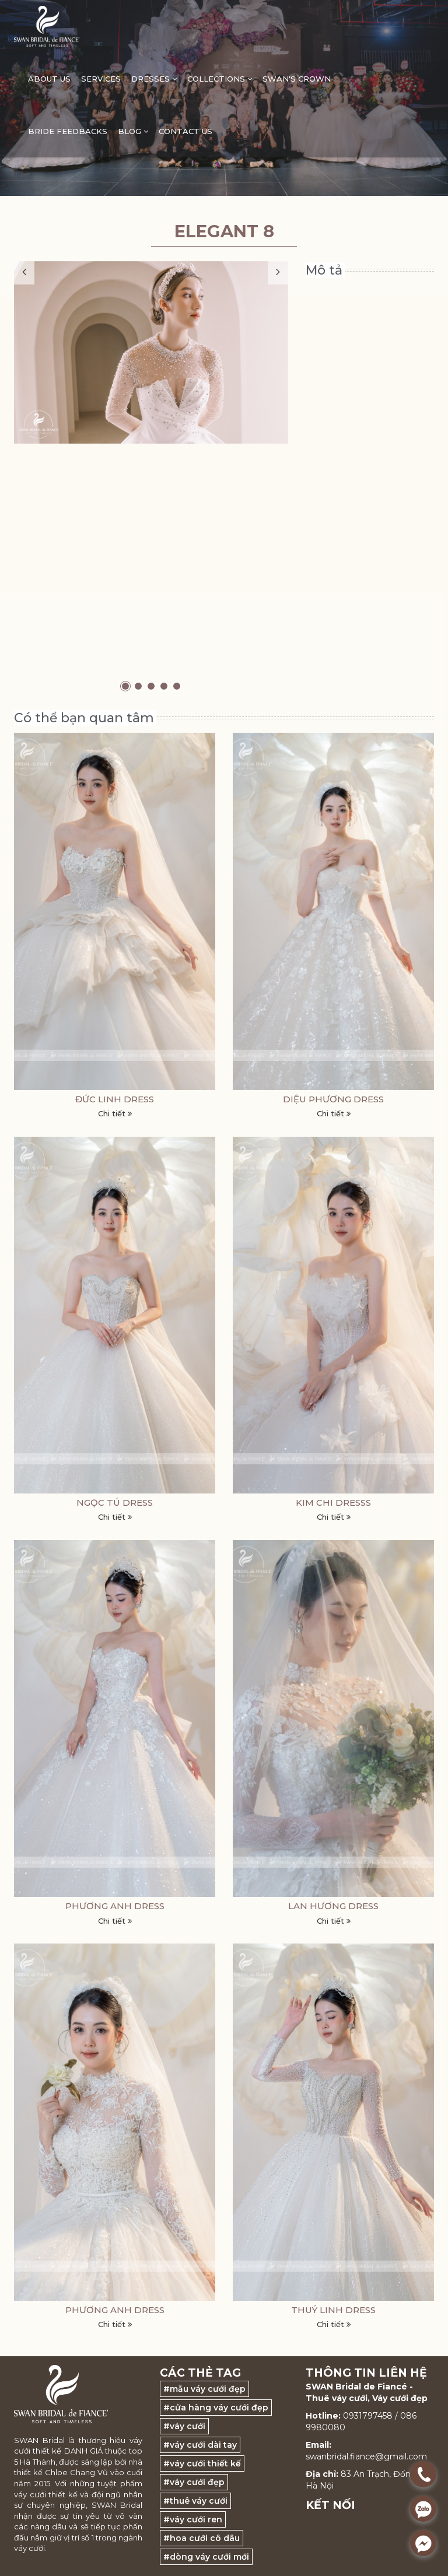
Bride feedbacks (67, 131)
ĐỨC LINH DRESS (114, 1099)
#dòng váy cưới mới (206, 2557)
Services (101, 78)
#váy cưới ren (192, 2519)
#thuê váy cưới (195, 2501)
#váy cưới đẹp (194, 2482)
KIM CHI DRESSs (333, 1502)
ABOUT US (49, 78)
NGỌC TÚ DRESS (114, 1502)
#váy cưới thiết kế (202, 2463)
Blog (133, 131)
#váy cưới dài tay (200, 2445)
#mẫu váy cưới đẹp (204, 2389)
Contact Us (185, 131)
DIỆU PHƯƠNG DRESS (333, 1099)
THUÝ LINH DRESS (333, 2309)
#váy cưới (184, 2426)
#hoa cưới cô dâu (201, 2538)
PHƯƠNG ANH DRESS (114, 1905)
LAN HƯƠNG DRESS (333, 1905)
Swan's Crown (296, 78)
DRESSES (154, 78)
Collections (219, 78)
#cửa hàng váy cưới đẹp (215, 2407)
